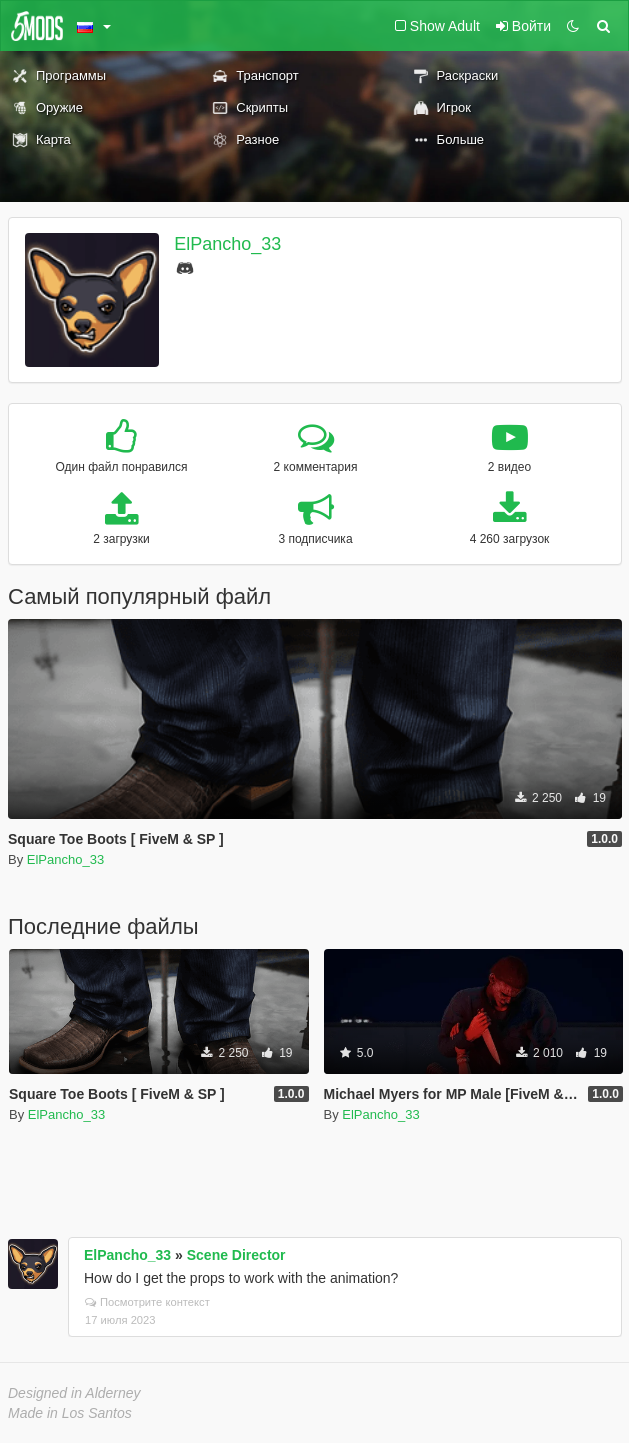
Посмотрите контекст (147, 1302)
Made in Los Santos (70, 1413)
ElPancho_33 (227, 244)
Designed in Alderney (74, 1393)
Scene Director (236, 1255)
